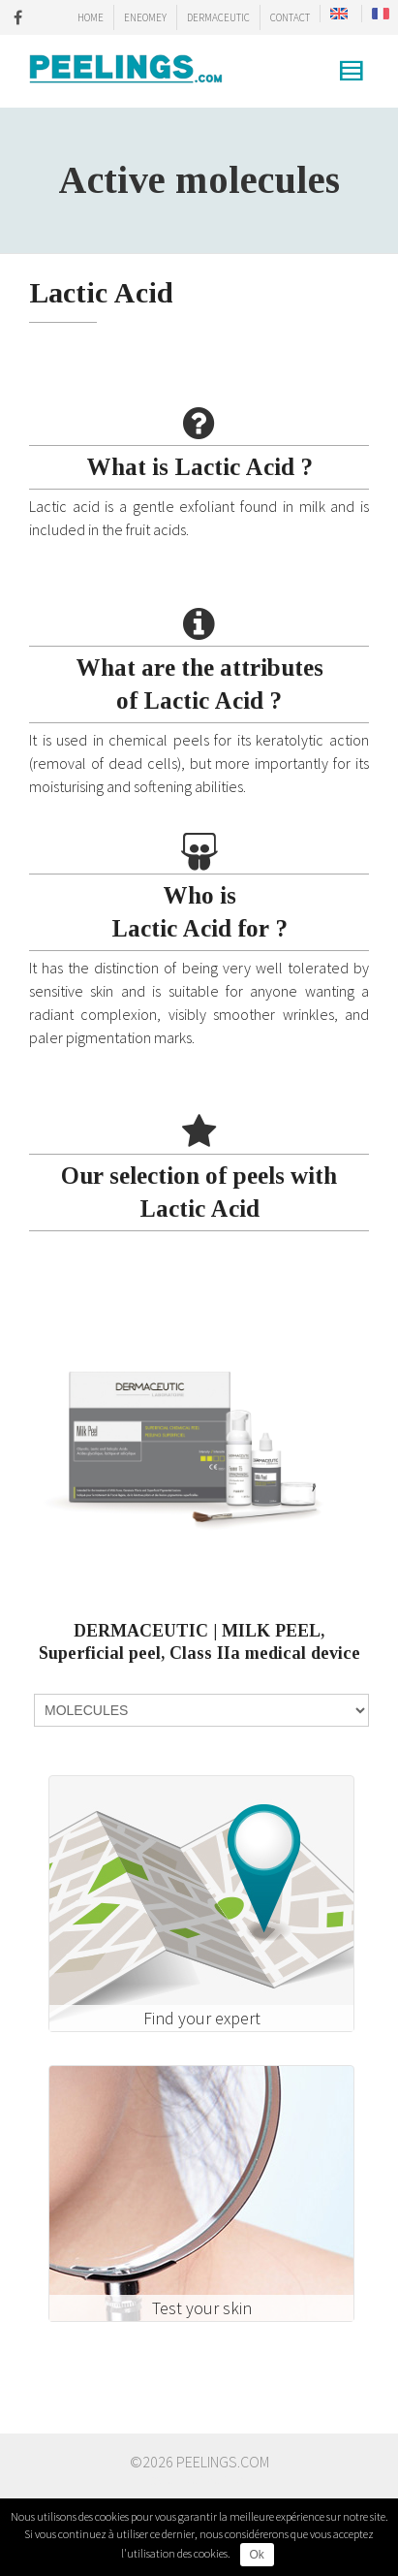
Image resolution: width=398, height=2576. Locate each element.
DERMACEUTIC (218, 17)
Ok (257, 2554)
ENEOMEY (145, 17)
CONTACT (290, 17)
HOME (90, 17)
